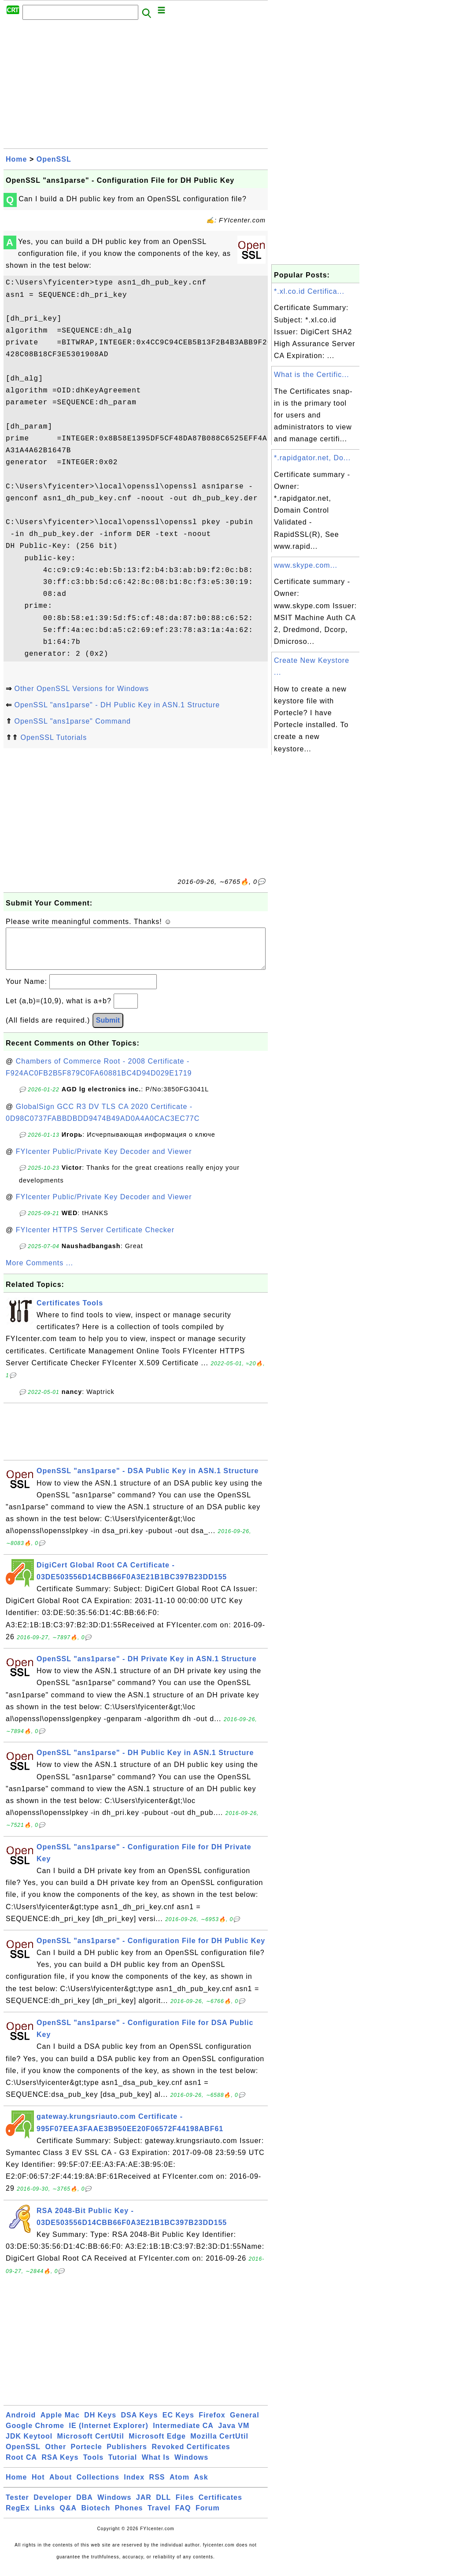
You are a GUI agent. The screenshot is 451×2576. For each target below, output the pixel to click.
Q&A (68, 2517)
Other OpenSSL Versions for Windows (81, 688)
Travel (159, 2517)
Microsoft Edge (157, 2445)
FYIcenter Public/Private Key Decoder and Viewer (104, 1160)
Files (185, 2506)
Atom (179, 2486)
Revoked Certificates (191, 2455)
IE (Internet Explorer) (108, 2434)
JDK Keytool (29, 2445)
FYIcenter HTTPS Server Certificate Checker (95, 1238)
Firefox (212, 2424)
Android (21, 2424)
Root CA (21, 2466)
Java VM (233, 2434)
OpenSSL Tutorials (53, 737)
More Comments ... (39, 1271)
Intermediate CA (183, 2434)
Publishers (127, 2455)
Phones (129, 2517)
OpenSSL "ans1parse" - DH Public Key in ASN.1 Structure (117, 705)
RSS (157, 2486)
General (244, 2424)
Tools (93, 2466)
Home (16, 159)
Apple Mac (60, 2424)
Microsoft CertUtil (90, 2445)
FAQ (183, 2517)
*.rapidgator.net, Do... (312, 458)
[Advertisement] (136, 86)
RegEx (18, 2517)
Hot (38, 2486)
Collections (98, 2486)
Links (44, 2517)
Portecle (86, 2455)
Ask (201, 2486)
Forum (208, 2517)
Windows (191, 2466)
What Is (156, 2466)
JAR (144, 2506)
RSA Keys (59, 2466)
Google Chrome (35, 2434)
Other (55, 2455)
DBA (84, 2506)
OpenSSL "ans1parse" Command (72, 721)
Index (134, 2486)
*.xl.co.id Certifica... (309, 291)
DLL (163, 2506)
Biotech (96, 2517)
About (60, 2486)
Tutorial (122, 2466)
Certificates (220, 2506)
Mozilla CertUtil (219, 2445)
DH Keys (100, 2424)
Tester (17, 2506)
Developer (52, 2506)
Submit (108, 1029)
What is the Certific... (311, 374)
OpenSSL (54, 159)
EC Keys (178, 2424)
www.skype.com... (305, 565)
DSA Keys (139, 2424)
